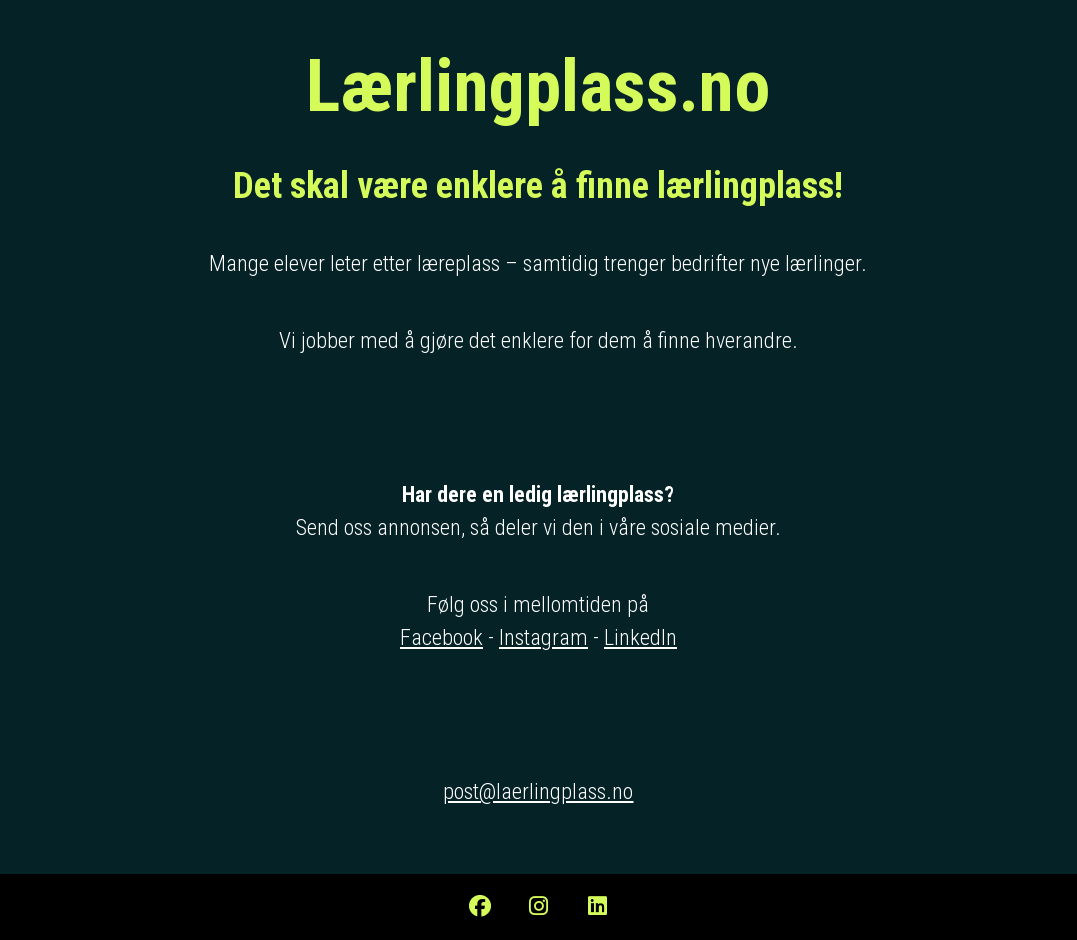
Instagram (543, 637)
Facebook (441, 637)
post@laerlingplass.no (538, 791)
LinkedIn (640, 637)
